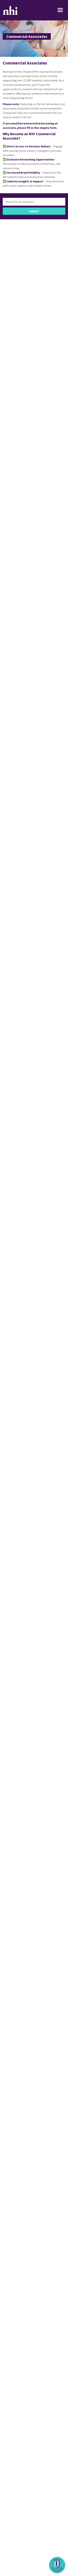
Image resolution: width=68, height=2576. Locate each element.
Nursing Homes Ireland (10, 10)
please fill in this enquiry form (37, 128)
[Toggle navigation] (54, 10)
